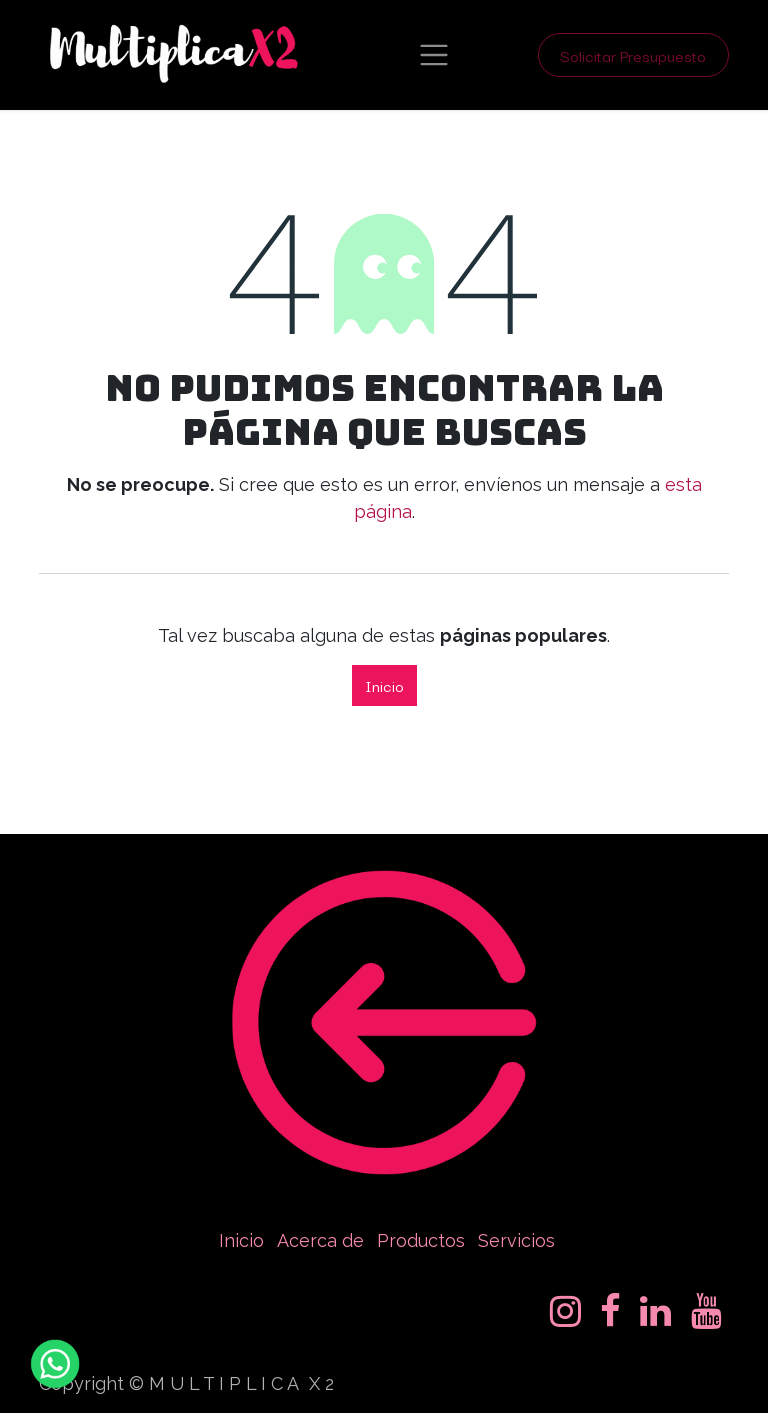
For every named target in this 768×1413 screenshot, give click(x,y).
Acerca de (320, 1240)
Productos (421, 1240)
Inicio (384, 685)
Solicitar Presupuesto (633, 55)
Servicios (516, 1240)
